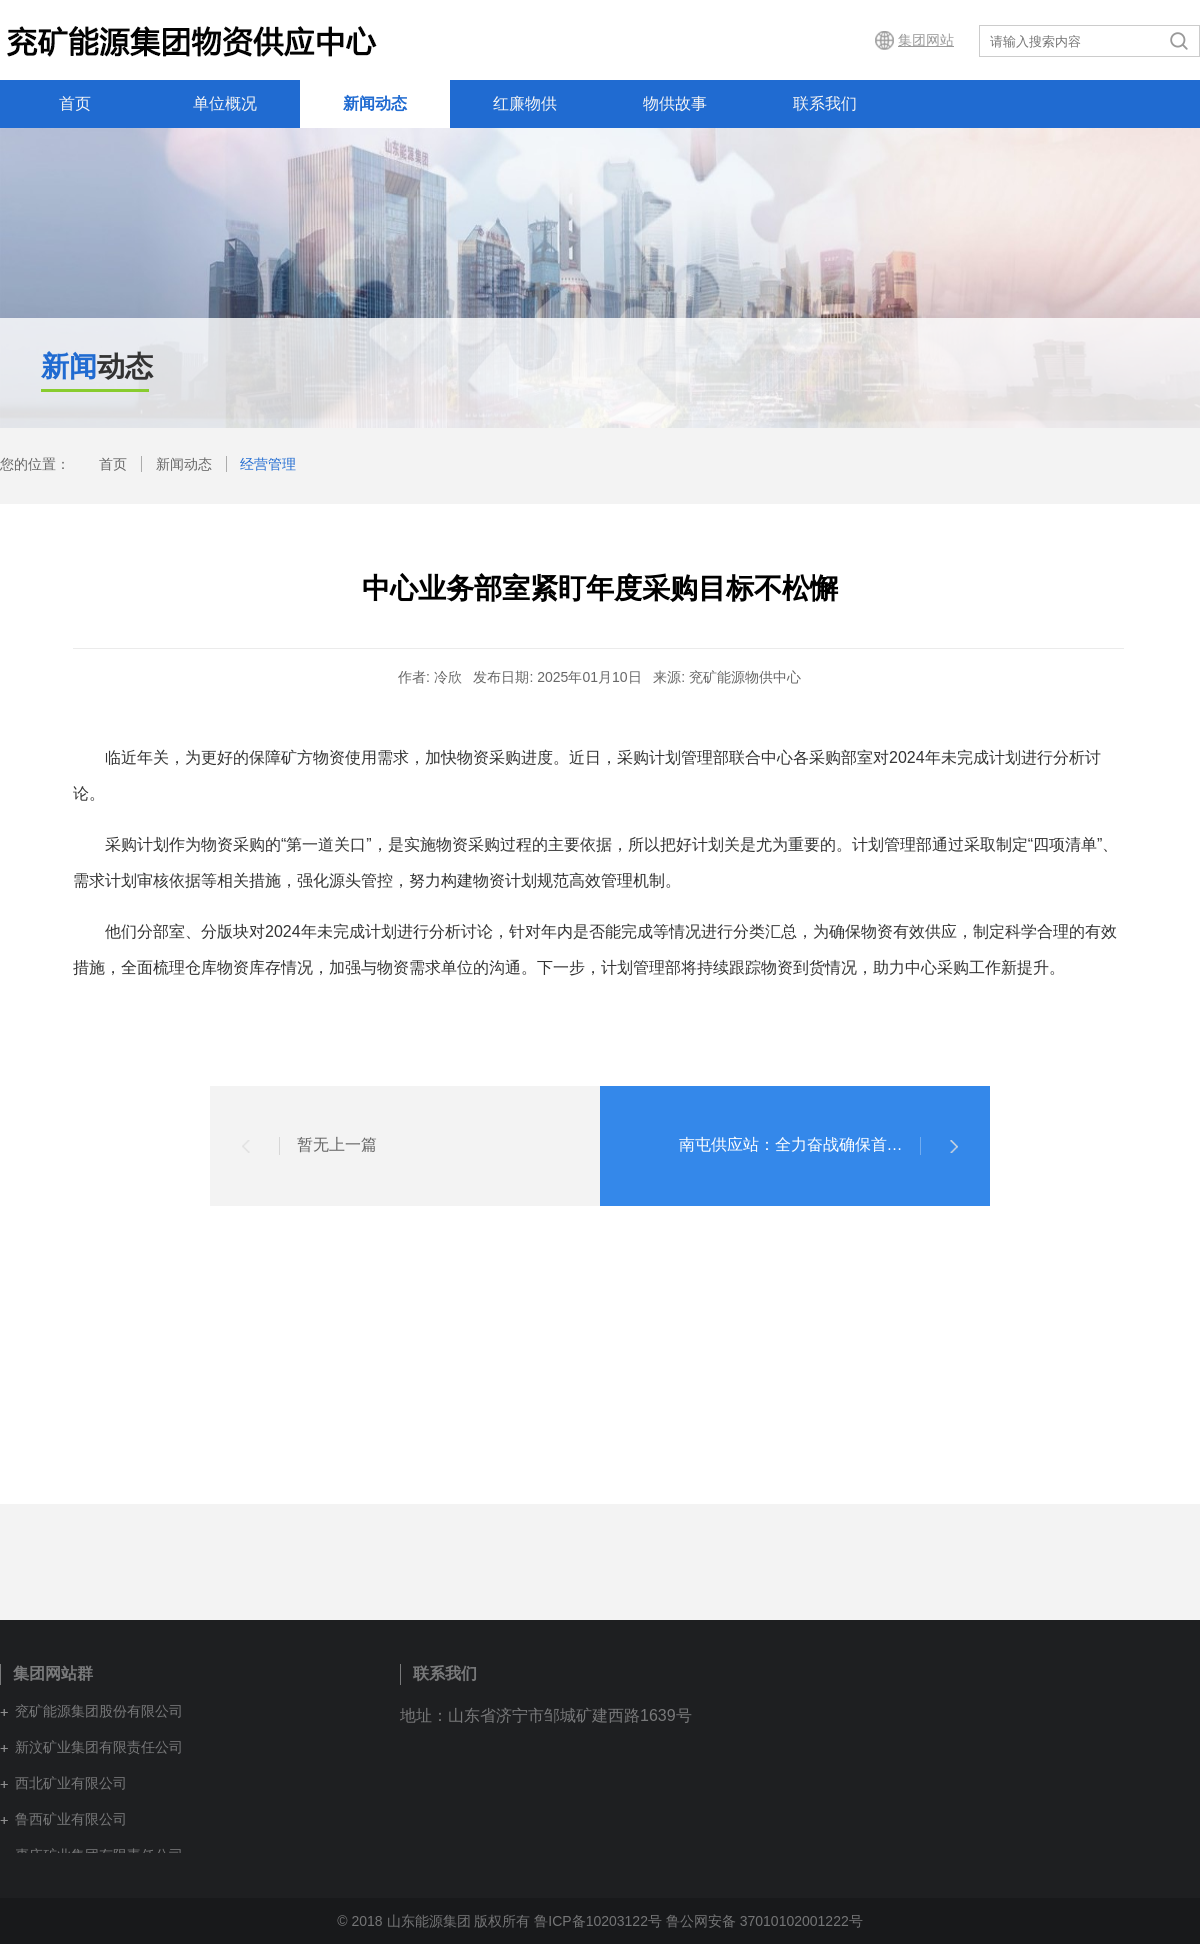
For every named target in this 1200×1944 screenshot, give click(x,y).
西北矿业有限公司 (71, 1783)
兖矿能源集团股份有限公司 (99, 1711)
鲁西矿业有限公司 (71, 1819)
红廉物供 (525, 103)
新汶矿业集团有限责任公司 (99, 1747)
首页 (75, 103)
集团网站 (926, 40)
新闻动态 (375, 103)
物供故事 (675, 103)
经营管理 (268, 464)
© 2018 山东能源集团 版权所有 (433, 1921)
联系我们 (825, 103)
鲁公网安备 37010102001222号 (764, 1921)
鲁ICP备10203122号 (598, 1921)
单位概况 (225, 103)
